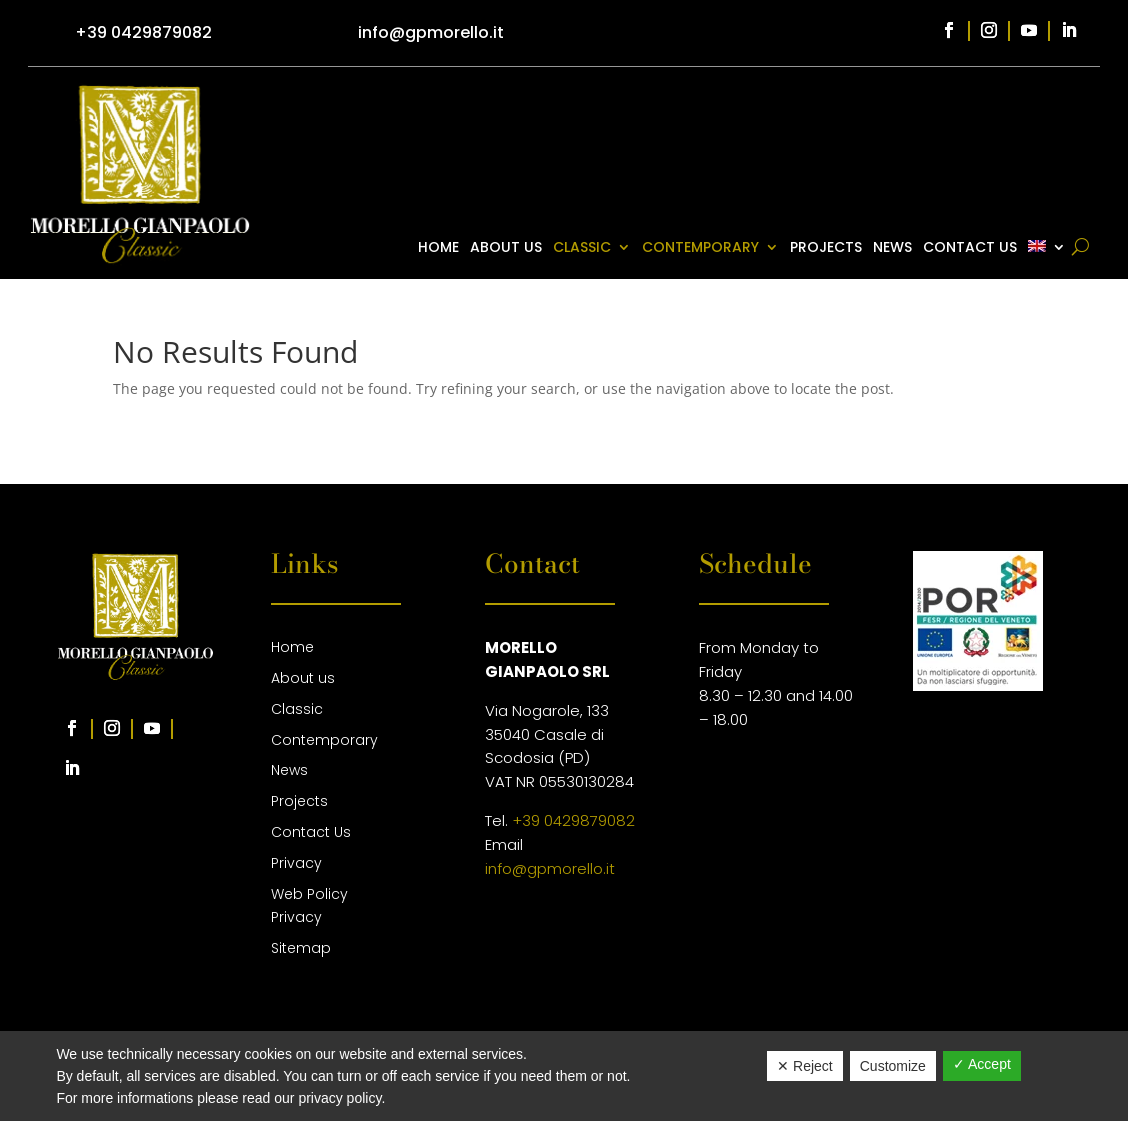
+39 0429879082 (573, 820)
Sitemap (301, 948)
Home (438, 248)
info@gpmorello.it (550, 868)
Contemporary (700, 248)
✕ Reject (805, 1066)
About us (506, 248)
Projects (826, 248)
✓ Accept (982, 1064)
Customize (893, 1066)
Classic (582, 248)
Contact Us (970, 248)
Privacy (296, 863)
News (892, 248)
